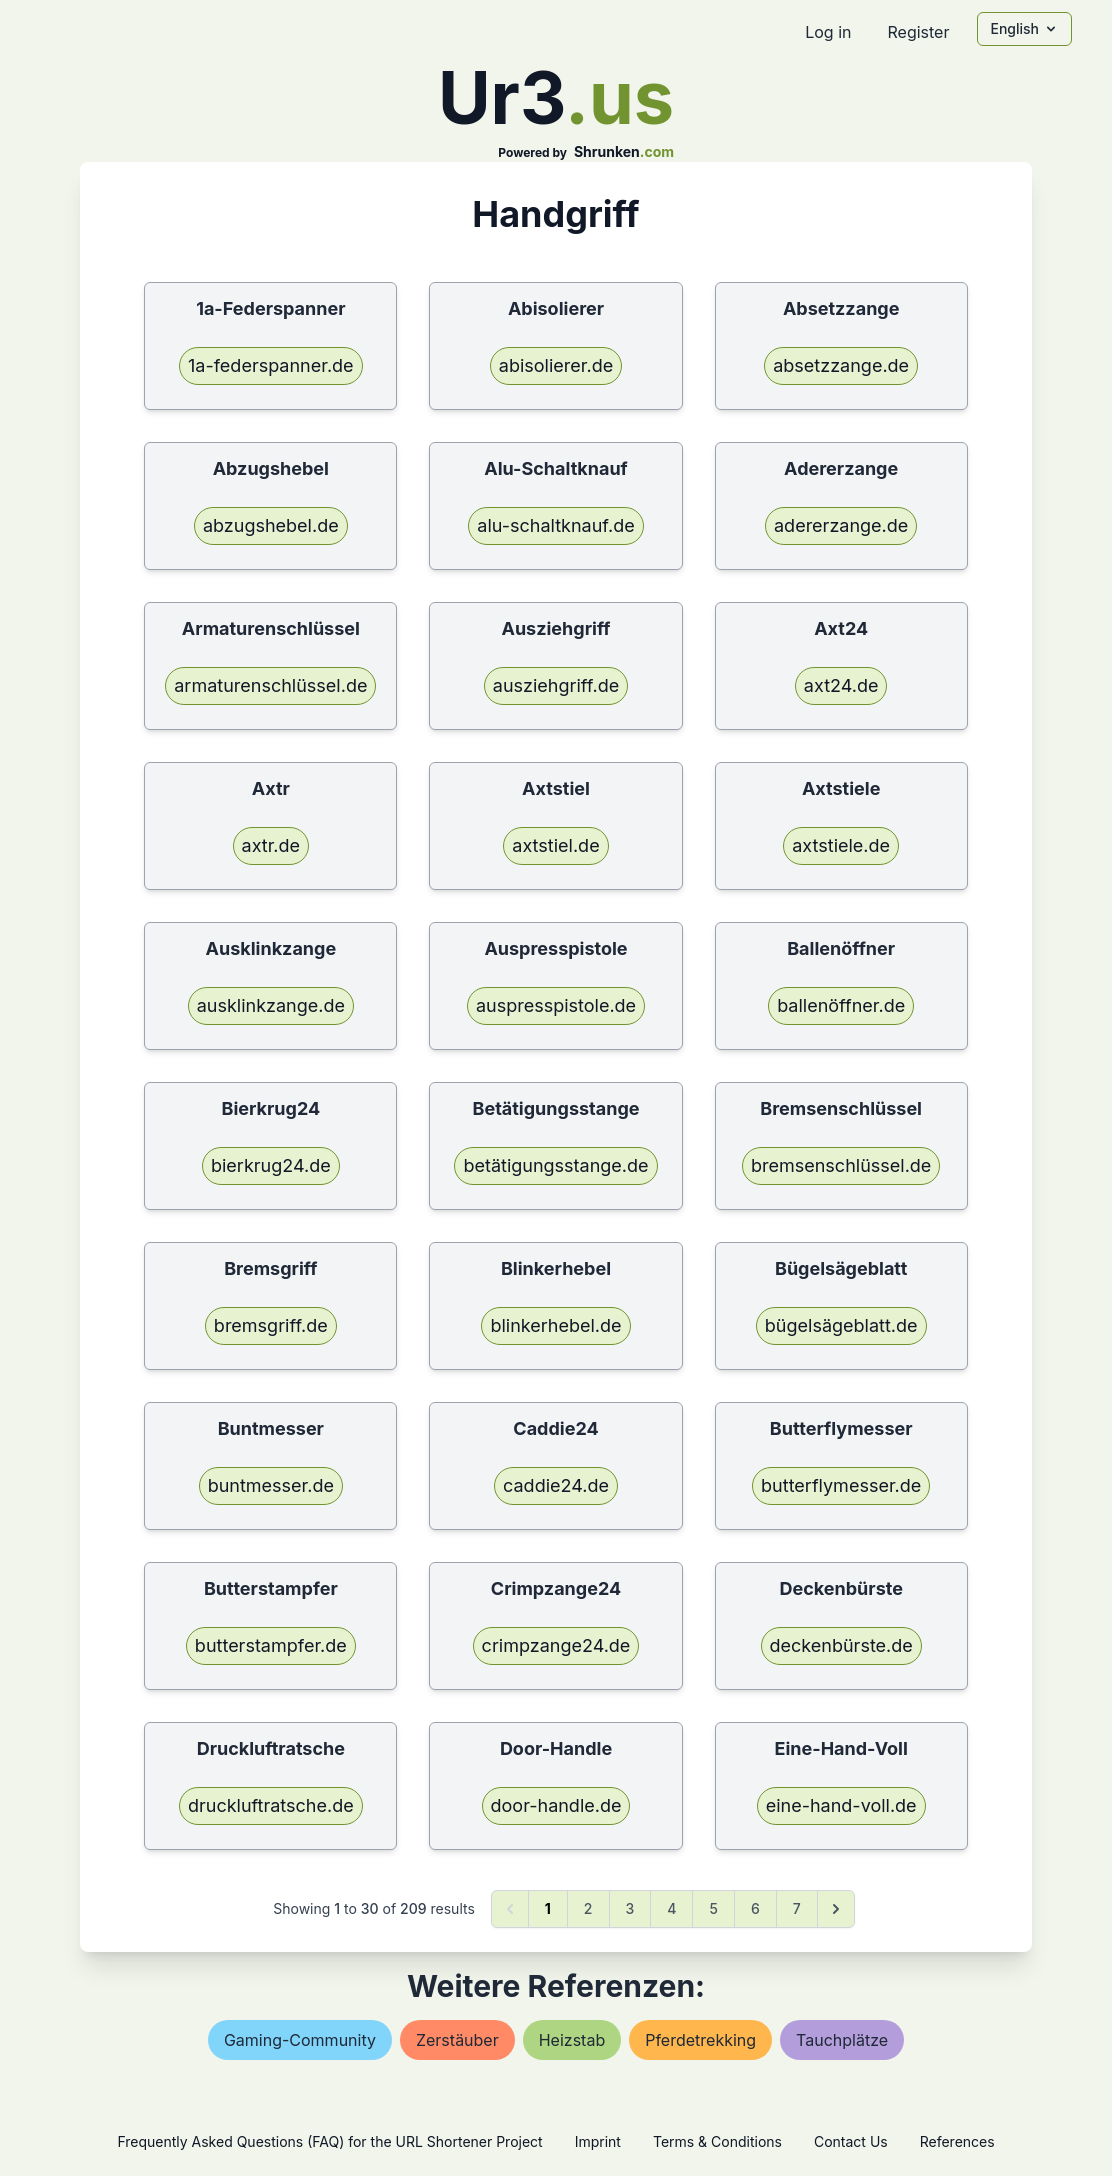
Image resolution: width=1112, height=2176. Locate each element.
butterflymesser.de (841, 1485)
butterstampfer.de (271, 1645)
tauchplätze (842, 2040)
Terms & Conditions (717, 2141)
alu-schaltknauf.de (555, 525)
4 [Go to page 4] (671, 1908)
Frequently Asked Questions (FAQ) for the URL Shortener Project (329, 2141)
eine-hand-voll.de (841, 1805)
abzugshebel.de (271, 525)
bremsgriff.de (271, 1325)
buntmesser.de (271, 1485)
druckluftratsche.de (271, 1805)
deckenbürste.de (841, 1645)
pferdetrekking (700, 2040)
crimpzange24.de (556, 1645)
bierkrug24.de (271, 1165)
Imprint (598, 2141)
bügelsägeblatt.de (841, 1325)
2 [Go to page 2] (588, 1908)
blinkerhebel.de (555, 1325)
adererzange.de (841, 525)
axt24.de (841, 685)
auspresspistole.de (556, 1005)
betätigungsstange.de (555, 1165)
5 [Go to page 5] (713, 1908)
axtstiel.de (555, 845)
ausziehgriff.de (556, 685)
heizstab (572, 2040)
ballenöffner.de (841, 1005)
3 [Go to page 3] (630, 1908)
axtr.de (271, 845)
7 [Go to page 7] (797, 1908)
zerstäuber (457, 2040)
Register (918, 32)
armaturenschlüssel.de (270, 685)
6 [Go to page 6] (755, 1908)
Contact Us (851, 2141)
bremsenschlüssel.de (841, 1165)
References (957, 2141)
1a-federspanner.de (271, 365)
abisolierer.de (556, 365)
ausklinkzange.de (271, 1005)
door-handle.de (556, 1805)
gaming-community (300, 2040)
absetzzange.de (841, 365)
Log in (828, 32)
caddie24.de (556, 1485)
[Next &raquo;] (836, 1909)
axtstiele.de (841, 845)
